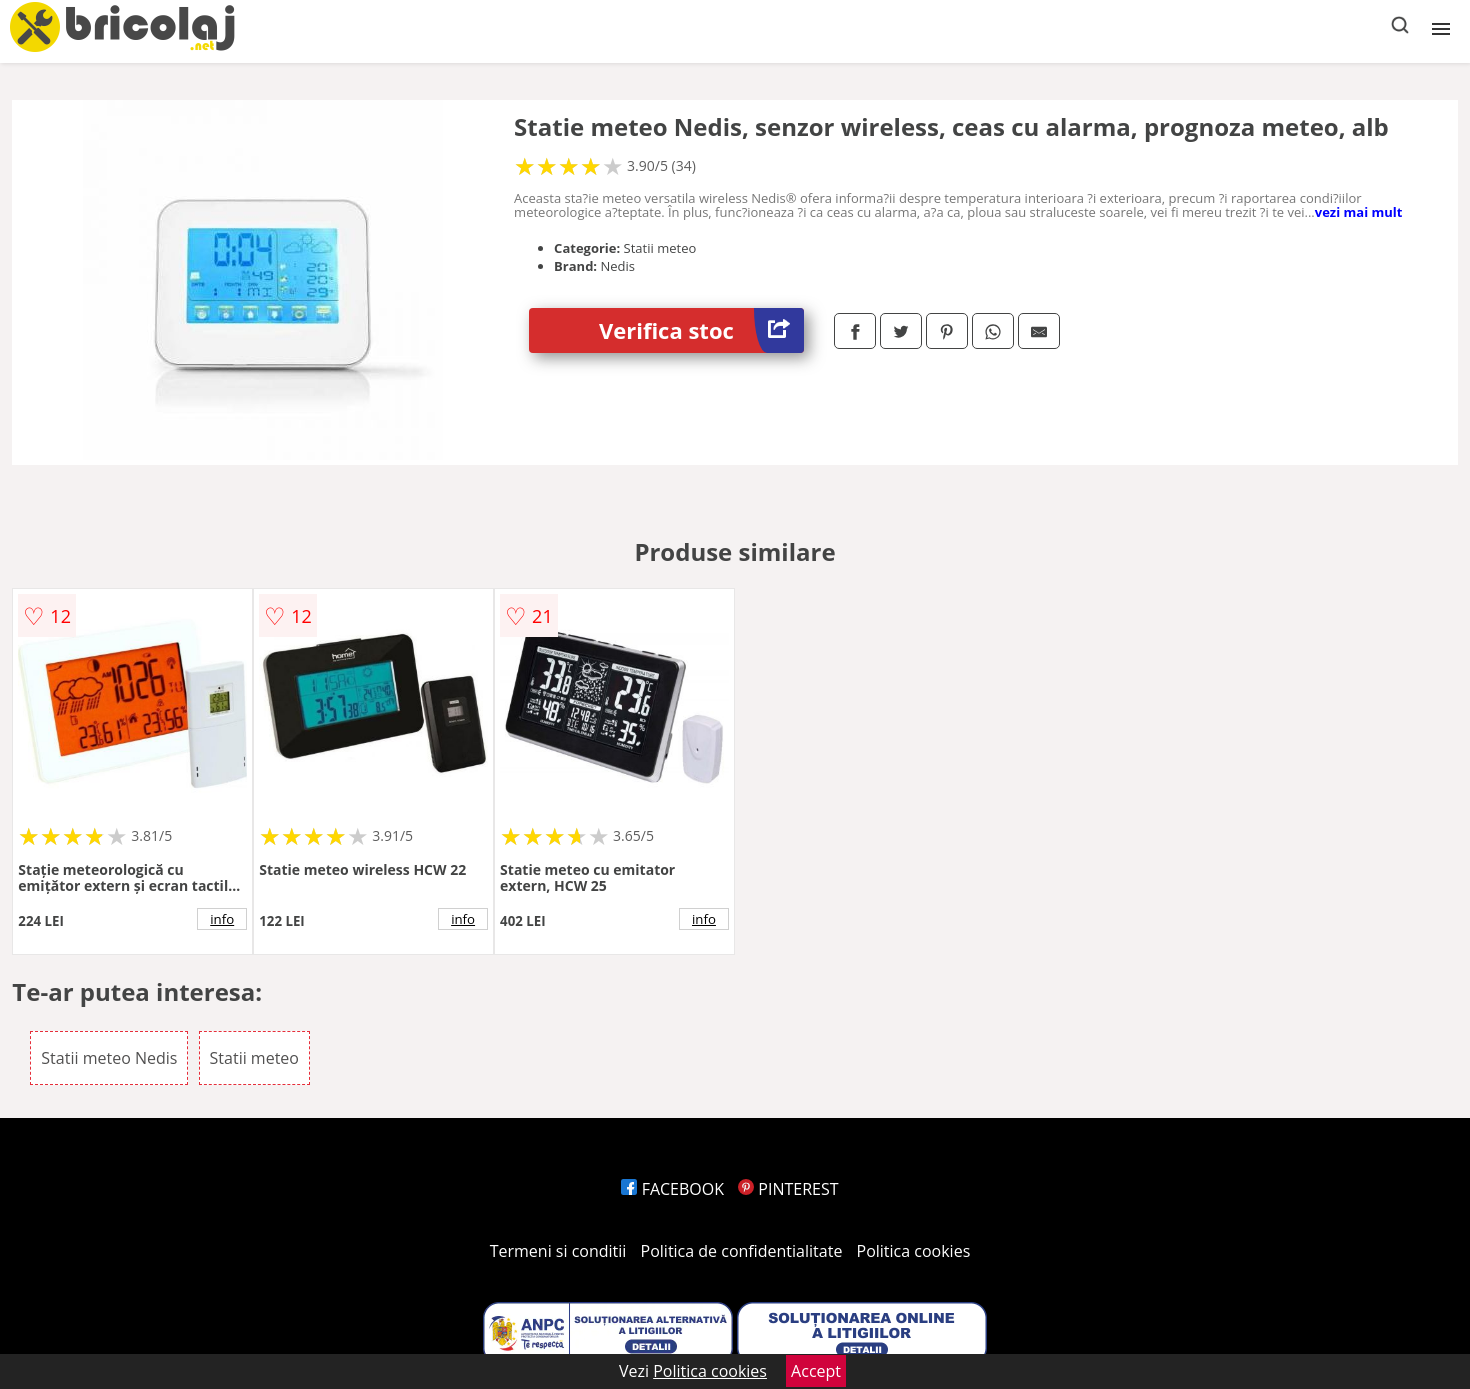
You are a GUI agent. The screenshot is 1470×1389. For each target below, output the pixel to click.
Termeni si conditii (558, 1251)
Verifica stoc (701, 330)
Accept (816, 1371)
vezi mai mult (1359, 212)
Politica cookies (914, 1251)
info (222, 919)
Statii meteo (254, 1058)
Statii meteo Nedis (109, 1058)
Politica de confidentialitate (742, 1251)
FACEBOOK (672, 1189)
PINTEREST (788, 1189)
